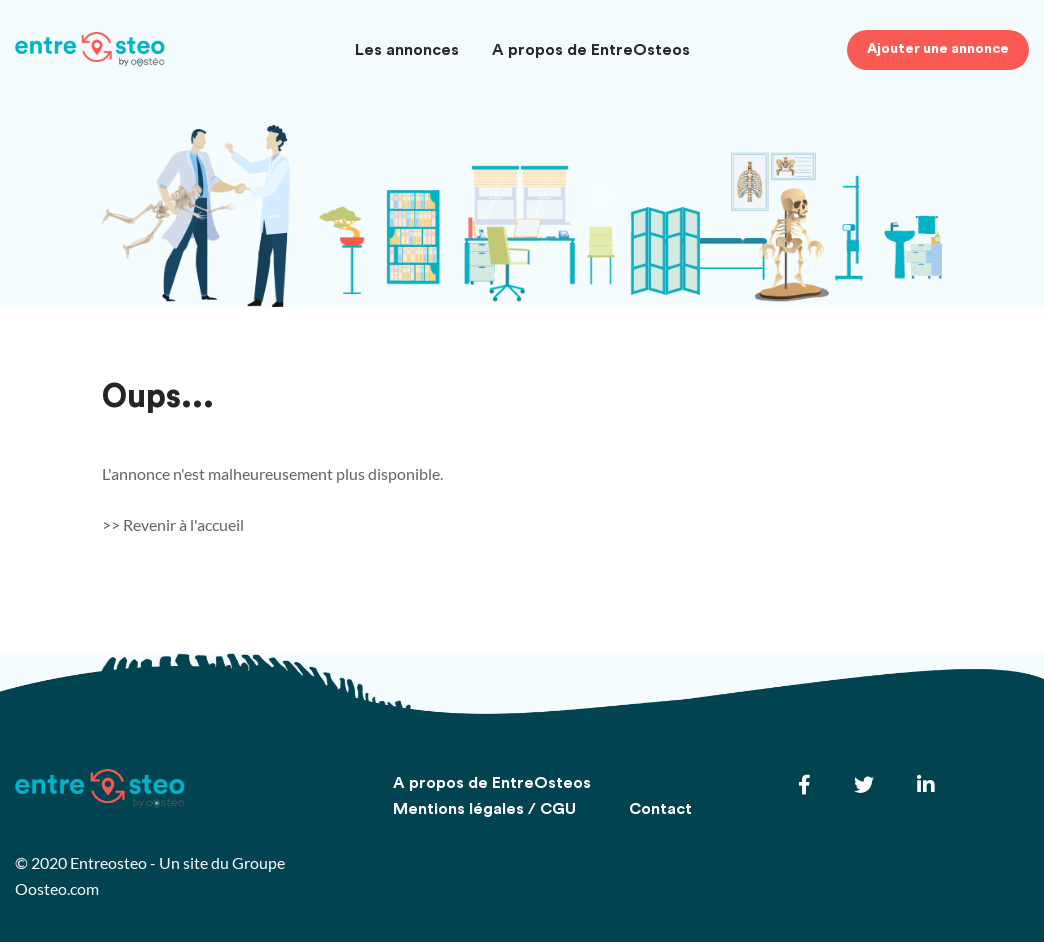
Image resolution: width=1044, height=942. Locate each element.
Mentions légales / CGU (484, 809)
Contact (660, 809)
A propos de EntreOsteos (591, 50)
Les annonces (407, 50)
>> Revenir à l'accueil (173, 524)
